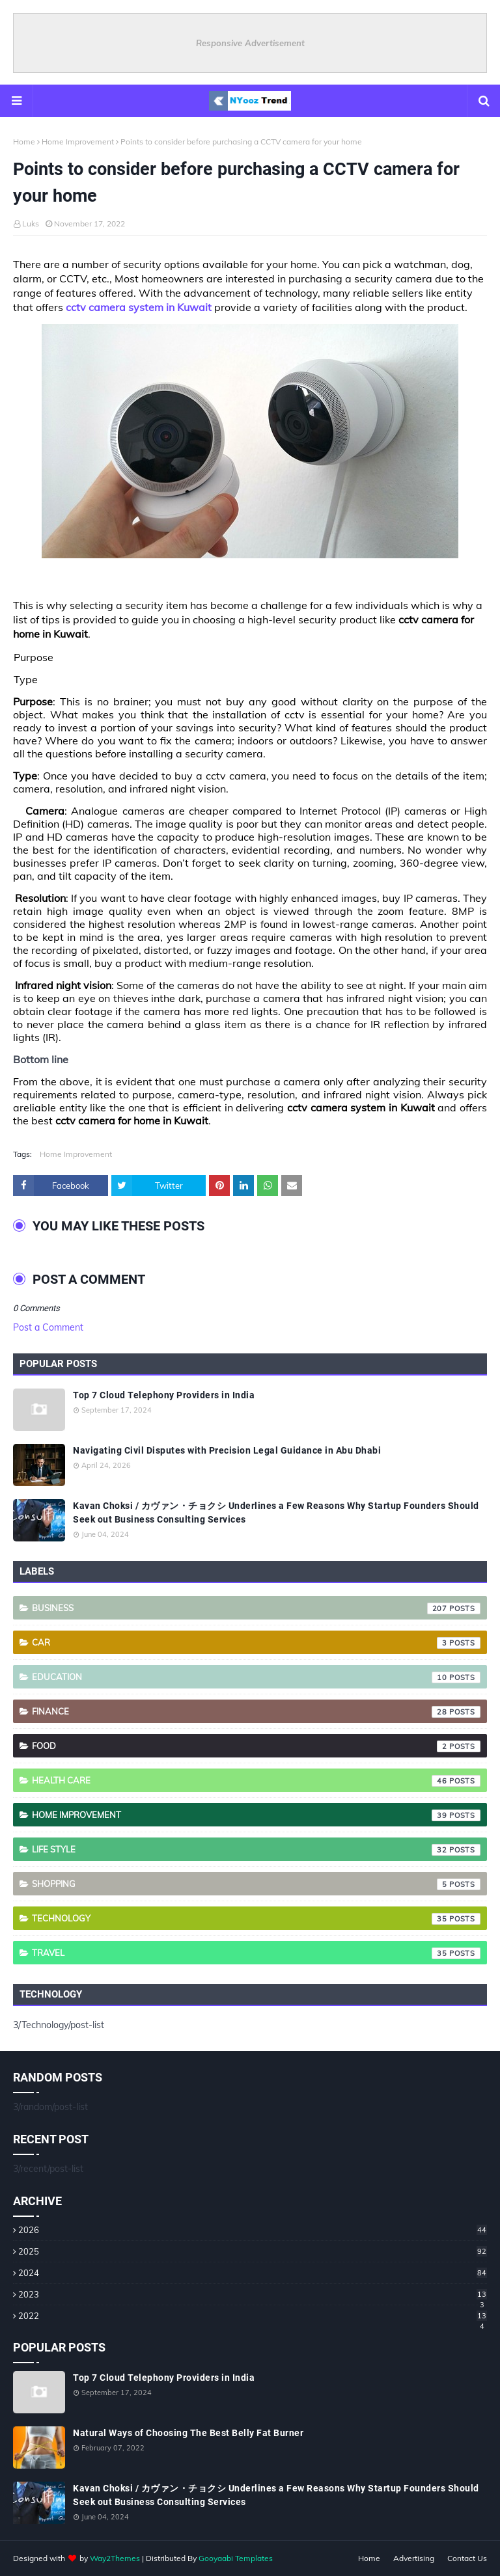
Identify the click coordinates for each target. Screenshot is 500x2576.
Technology (256, 1919)
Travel (256, 1953)
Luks (30, 223)
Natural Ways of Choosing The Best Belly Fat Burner (188, 2433)
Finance (256, 1712)
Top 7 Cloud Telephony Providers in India (164, 1395)
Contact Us (467, 2558)
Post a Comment (48, 1327)
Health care (256, 1781)
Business (256, 1608)
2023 (252, 2294)
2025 (252, 2251)
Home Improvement (78, 141)
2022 (252, 2316)
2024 (252, 2273)
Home (24, 141)
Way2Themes (115, 2558)
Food (256, 1746)
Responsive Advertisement (250, 43)
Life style (256, 1850)
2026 (252, 2230)
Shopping (256, 1884)
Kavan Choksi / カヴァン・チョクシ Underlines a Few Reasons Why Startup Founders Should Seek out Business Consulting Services (276, 1512)
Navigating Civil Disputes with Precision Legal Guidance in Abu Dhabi (227, 1450)
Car (256, 1643)
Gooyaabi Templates (236, 2558)
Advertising (413, 2558)
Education (256, 1677)
